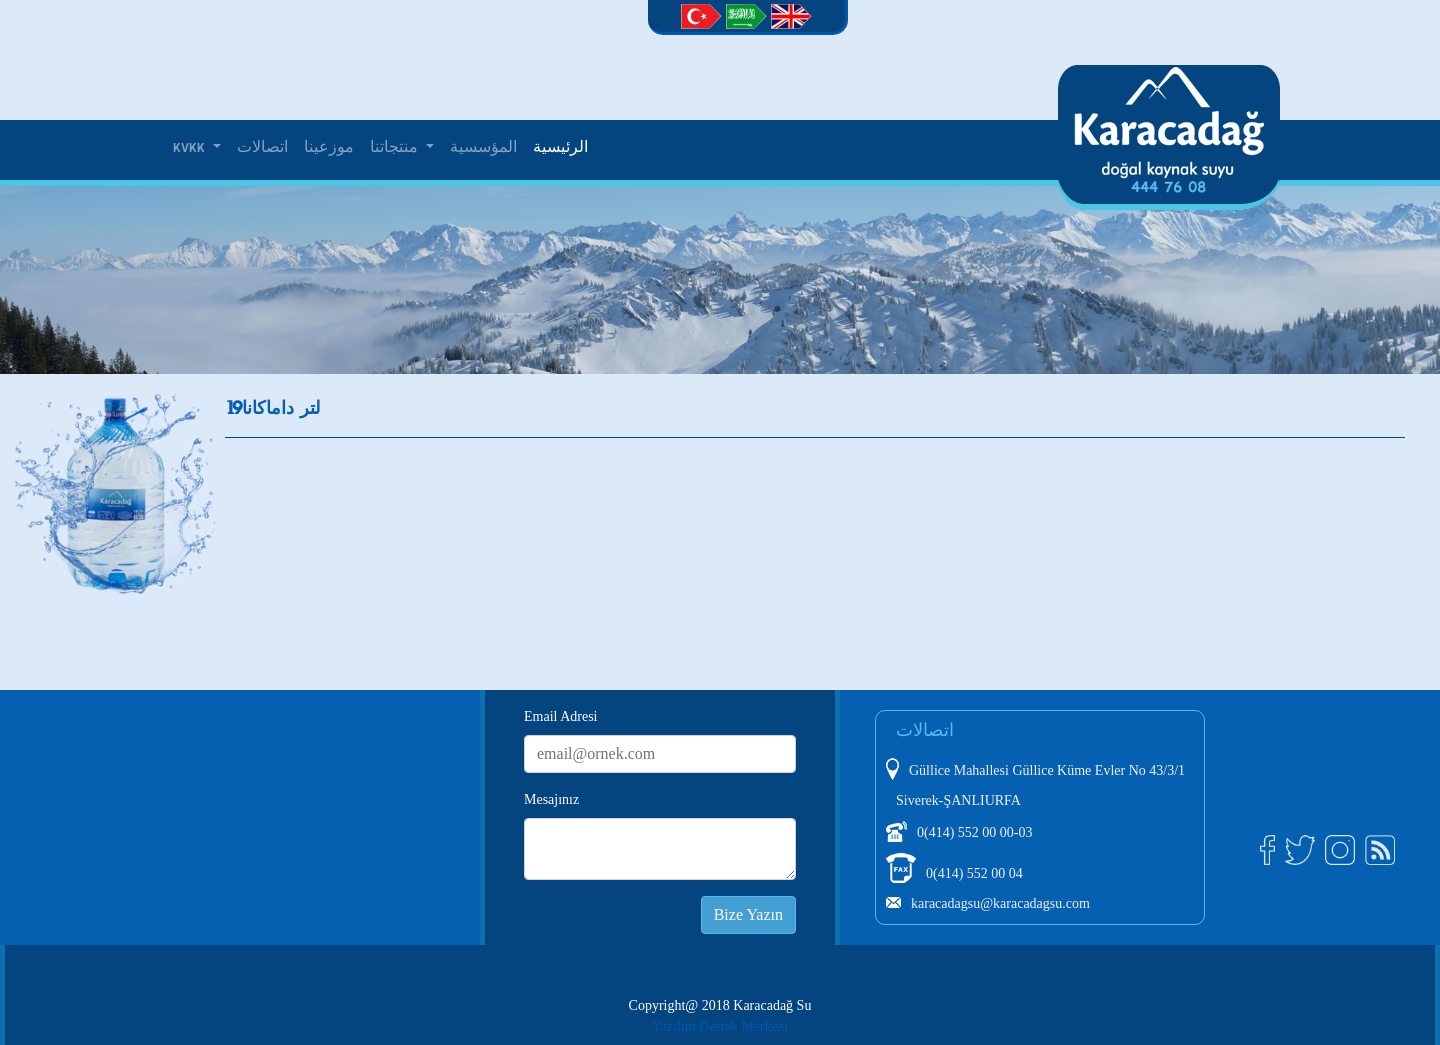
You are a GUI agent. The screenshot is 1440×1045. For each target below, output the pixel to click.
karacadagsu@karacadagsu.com (1000, 903)
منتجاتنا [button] (396, 147)
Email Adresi (561, 716)
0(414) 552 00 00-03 (975, 832)
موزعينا (329, 147)
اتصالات (262, 147)
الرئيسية (560, 147)
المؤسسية (483, 147)
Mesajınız (551, 799)
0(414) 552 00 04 (974, 873)
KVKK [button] (191, 147)
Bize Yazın (748, 914)
